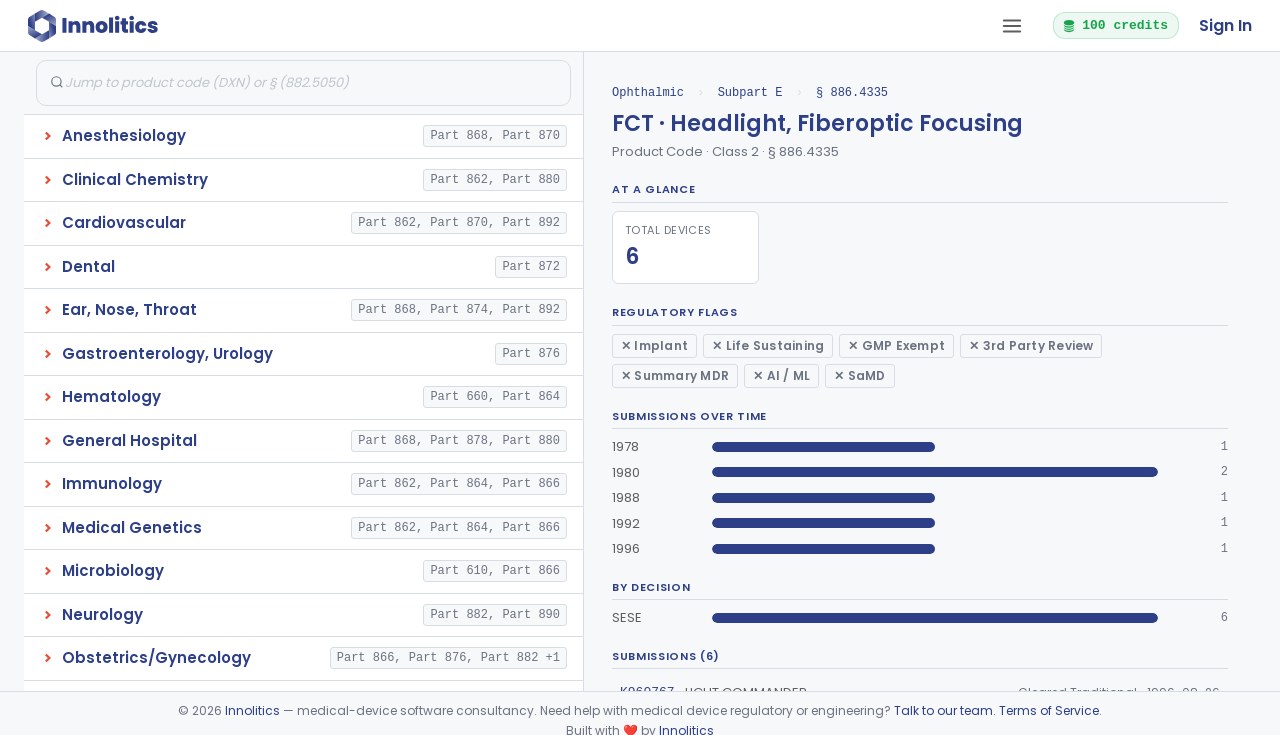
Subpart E (750, 92)
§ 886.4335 (852, 92)
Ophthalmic (648, 92)
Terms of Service (1049, 710)
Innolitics (252, 710)
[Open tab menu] (1012, 26)
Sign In (1225, 25)
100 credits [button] (1115, 25)
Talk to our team (943, 710)
